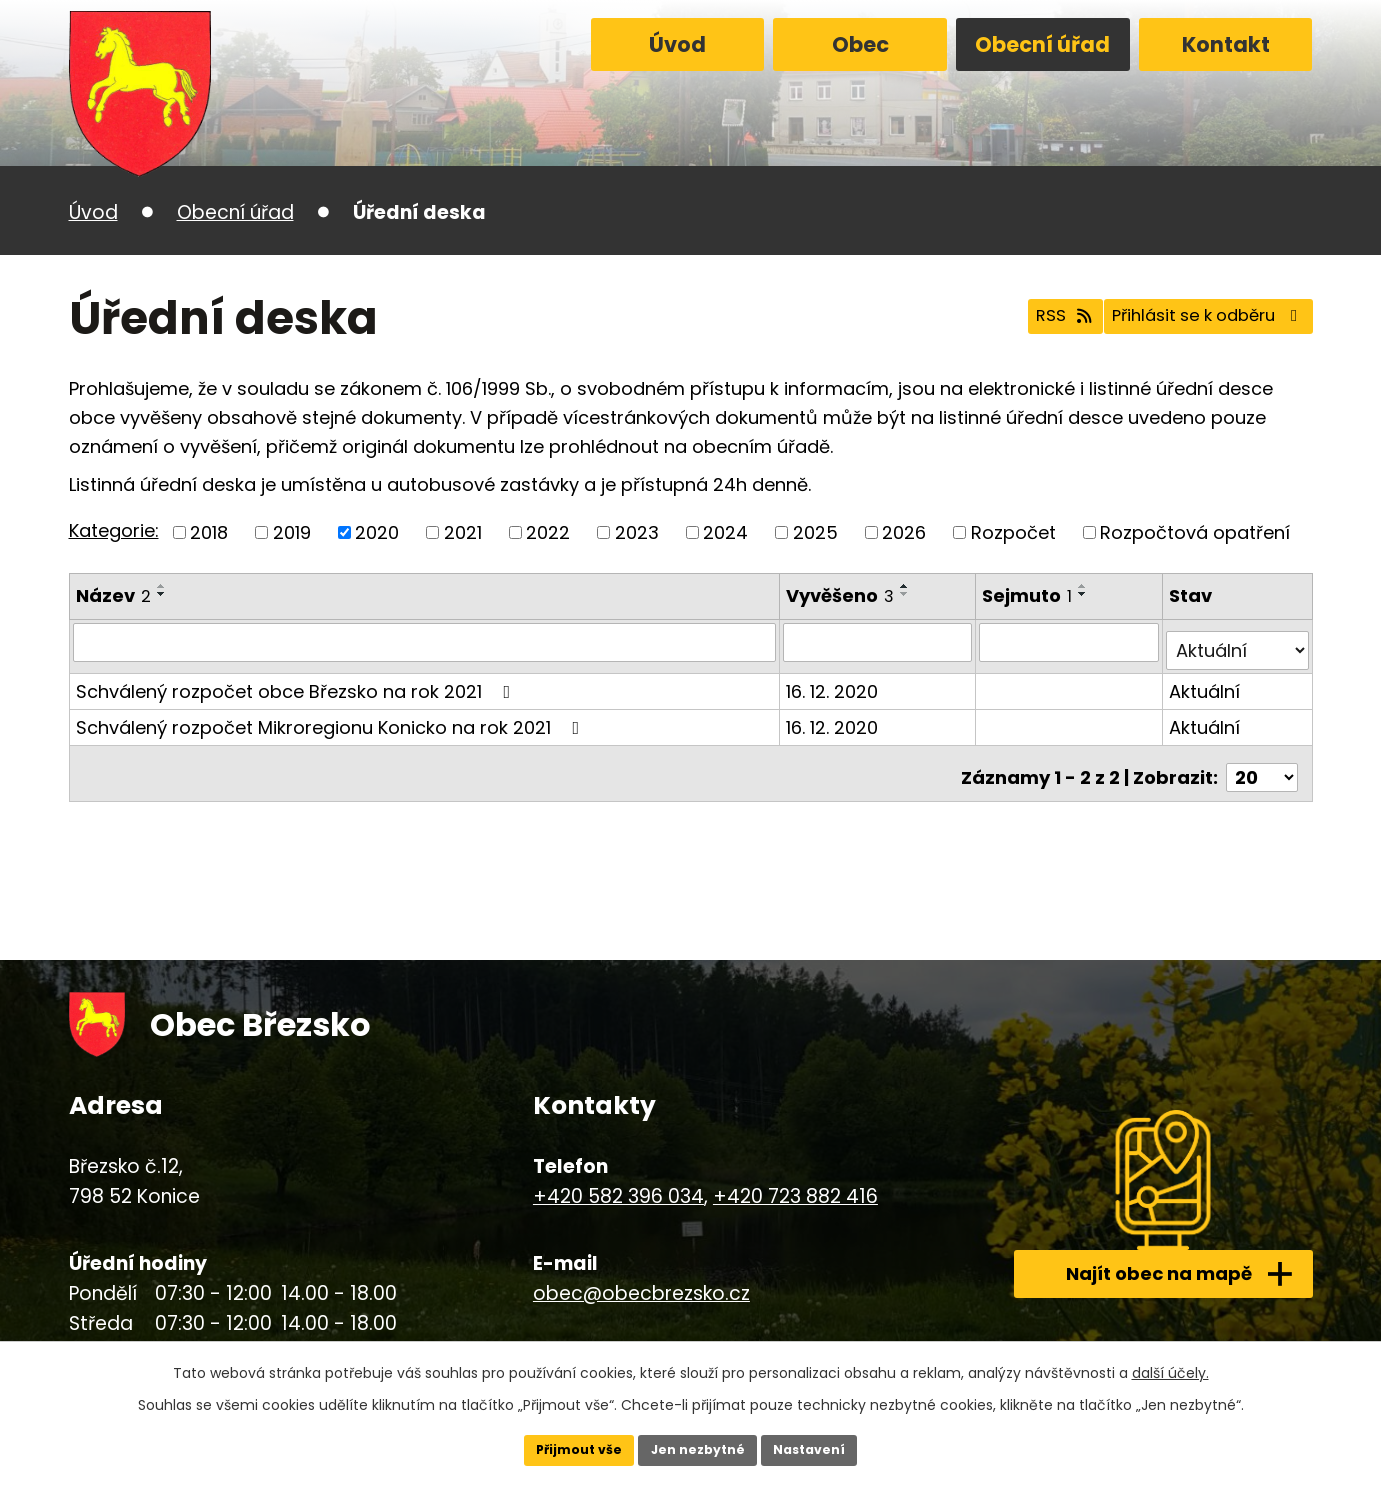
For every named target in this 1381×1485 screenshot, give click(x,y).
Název (113, 595)
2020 (377, 532)
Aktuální (1205, 682)
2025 (815, 532)
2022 (548, 532)
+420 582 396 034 (618, 1179)
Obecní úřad (1042, 44)
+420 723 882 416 (795, 1179)
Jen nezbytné (698, 1448)
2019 (292, 532)
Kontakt (1226, 44)
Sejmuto (1030, 595)
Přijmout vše (566, 1448)
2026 (904, 532)
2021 (463, 532)
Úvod (677, 44)
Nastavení (823, 1448)
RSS (1021, 318)
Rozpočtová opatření (1195, 532)
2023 (637, 532)
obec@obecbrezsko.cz (641, 1275)
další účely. (1170, 1368)
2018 (209, 532)
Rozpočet (1013, 532)
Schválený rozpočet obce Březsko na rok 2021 (297, 682)
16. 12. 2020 (834, 682)
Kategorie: (114, 530)
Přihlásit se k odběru (1192, 318)
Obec (860, 44)
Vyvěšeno (842, 595)
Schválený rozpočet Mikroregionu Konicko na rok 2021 (332, 718)
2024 (725, 532)
